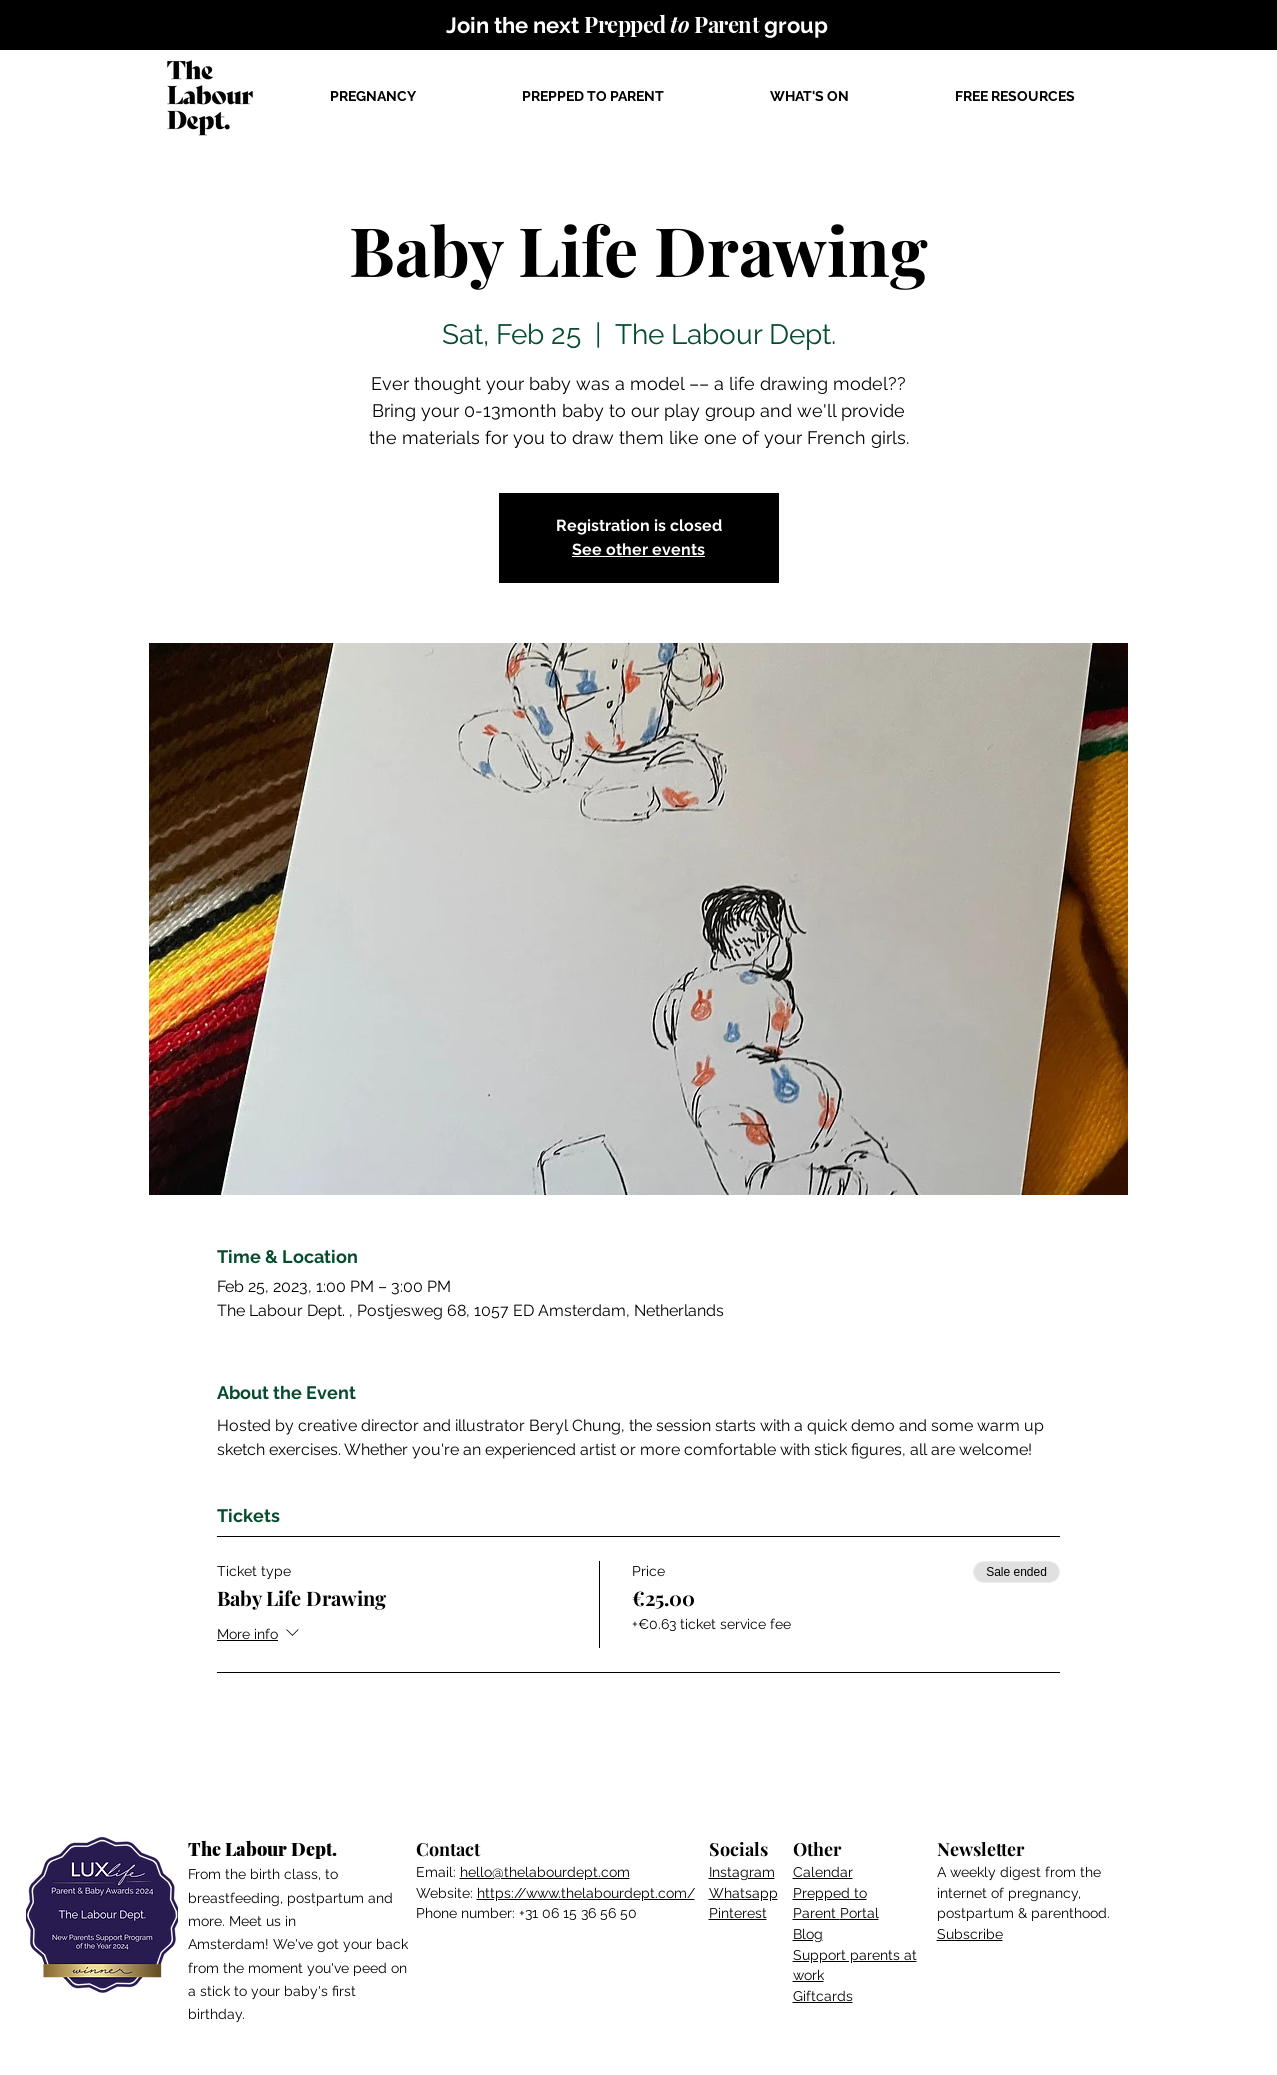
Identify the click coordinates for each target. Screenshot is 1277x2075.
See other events (638, 549)
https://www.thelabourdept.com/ (586, 1893)
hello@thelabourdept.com (545, 1872)
